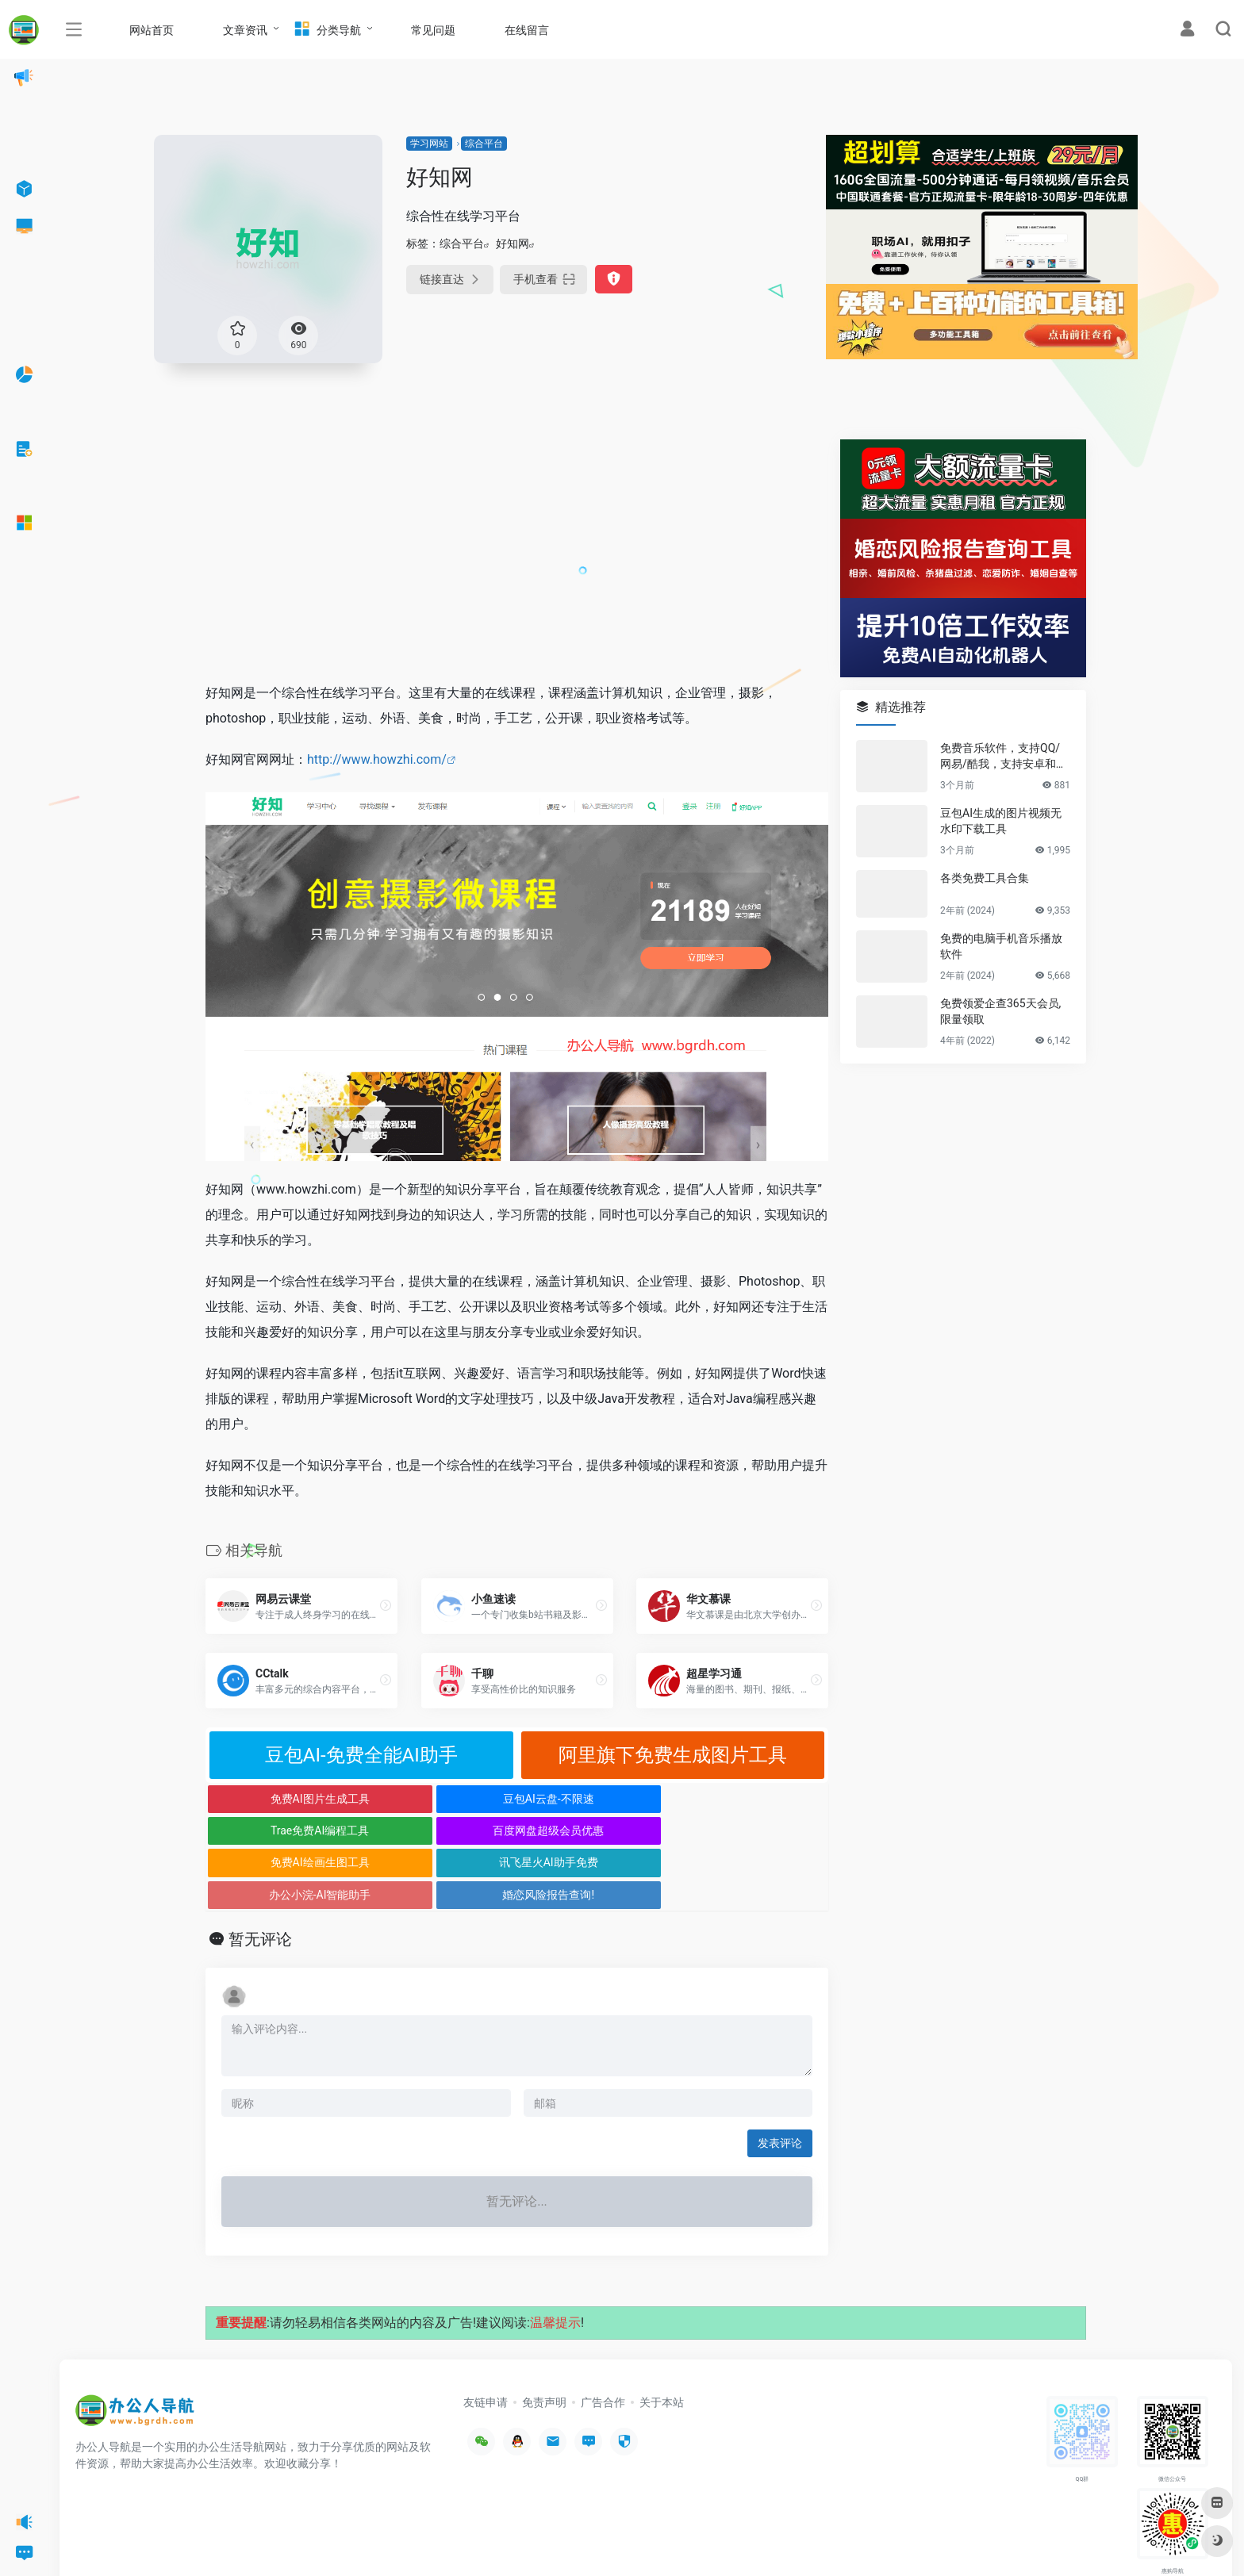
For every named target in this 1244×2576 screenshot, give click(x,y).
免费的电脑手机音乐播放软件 (1001, 946)
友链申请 (485, 2338)
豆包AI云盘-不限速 (439, 1798)
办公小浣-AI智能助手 (594, 1830)
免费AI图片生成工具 (283, 1798)
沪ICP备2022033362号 (274, 2540)
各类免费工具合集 (984, 878)
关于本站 (661, 2338)
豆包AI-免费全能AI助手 (361, 1755)
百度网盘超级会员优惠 (750, 1798)
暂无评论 (260, 1875)
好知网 (512, 243)
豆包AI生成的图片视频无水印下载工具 (1001, 821)
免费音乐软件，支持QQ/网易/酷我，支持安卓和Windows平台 (1004, 757)
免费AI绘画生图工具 (283, 1830)
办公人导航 (200, 2540)
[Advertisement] (516, 550)
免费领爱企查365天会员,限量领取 (1000, 1011)
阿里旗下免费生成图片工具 (673, 1755)
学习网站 (429, 143)
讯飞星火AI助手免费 (439, 1830)
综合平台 (484, 143)
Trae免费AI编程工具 (594, 1798)
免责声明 (544, 2338)
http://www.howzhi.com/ (377, 759)
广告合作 (603, 2338)
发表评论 (780, 2079)
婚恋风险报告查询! (751, 1830)
